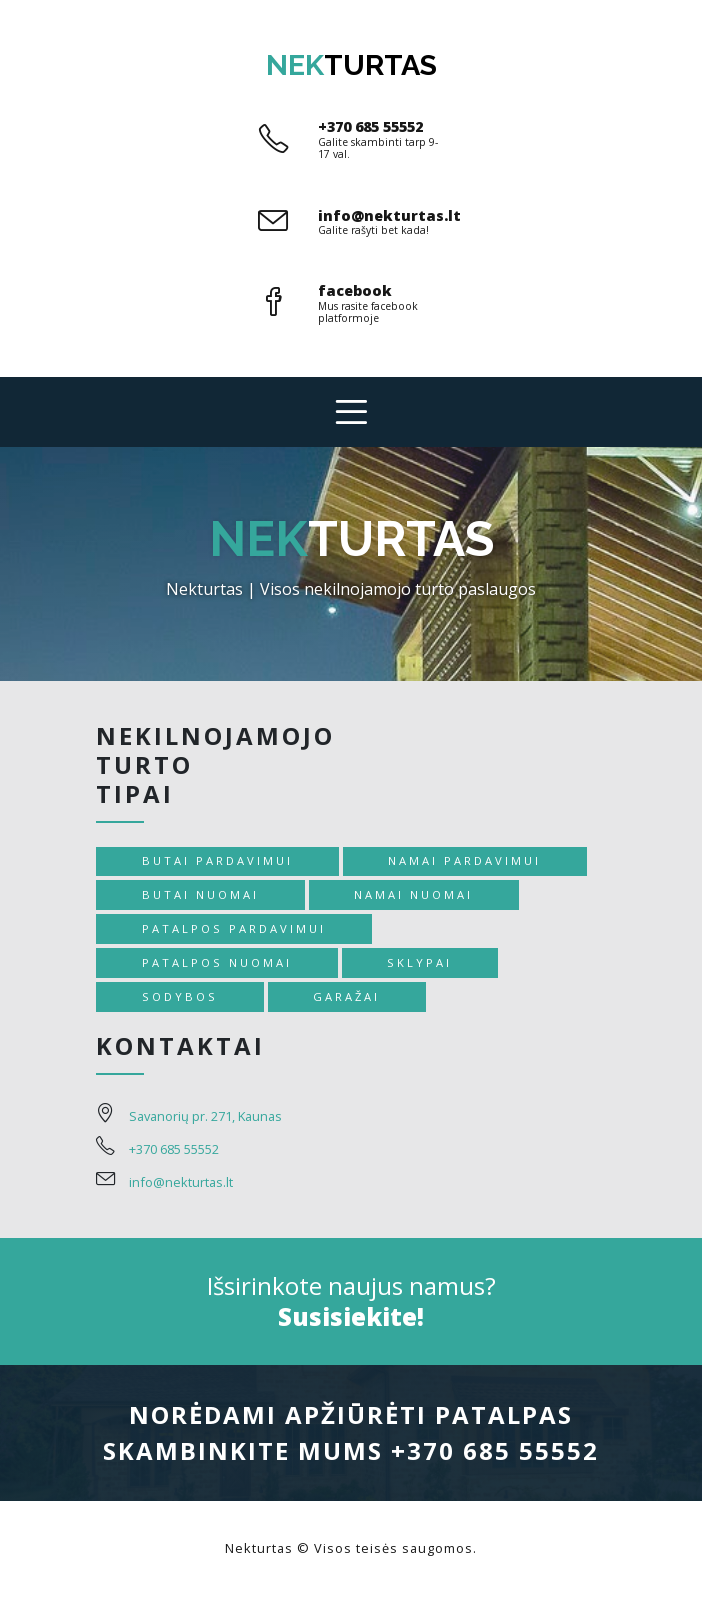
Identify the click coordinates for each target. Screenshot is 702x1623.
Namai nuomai (413, 894)
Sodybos (180, 996)
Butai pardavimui (217, 860)
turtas (351, 65)
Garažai (346, 996)
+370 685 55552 (370, 126)
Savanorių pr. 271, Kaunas (205, 1116)
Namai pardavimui (464, 860)
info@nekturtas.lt (389, 215)
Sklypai (419, 962)
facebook (355, 290)
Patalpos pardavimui (234, 928)
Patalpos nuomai (217, 962)
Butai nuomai (200, 894)
